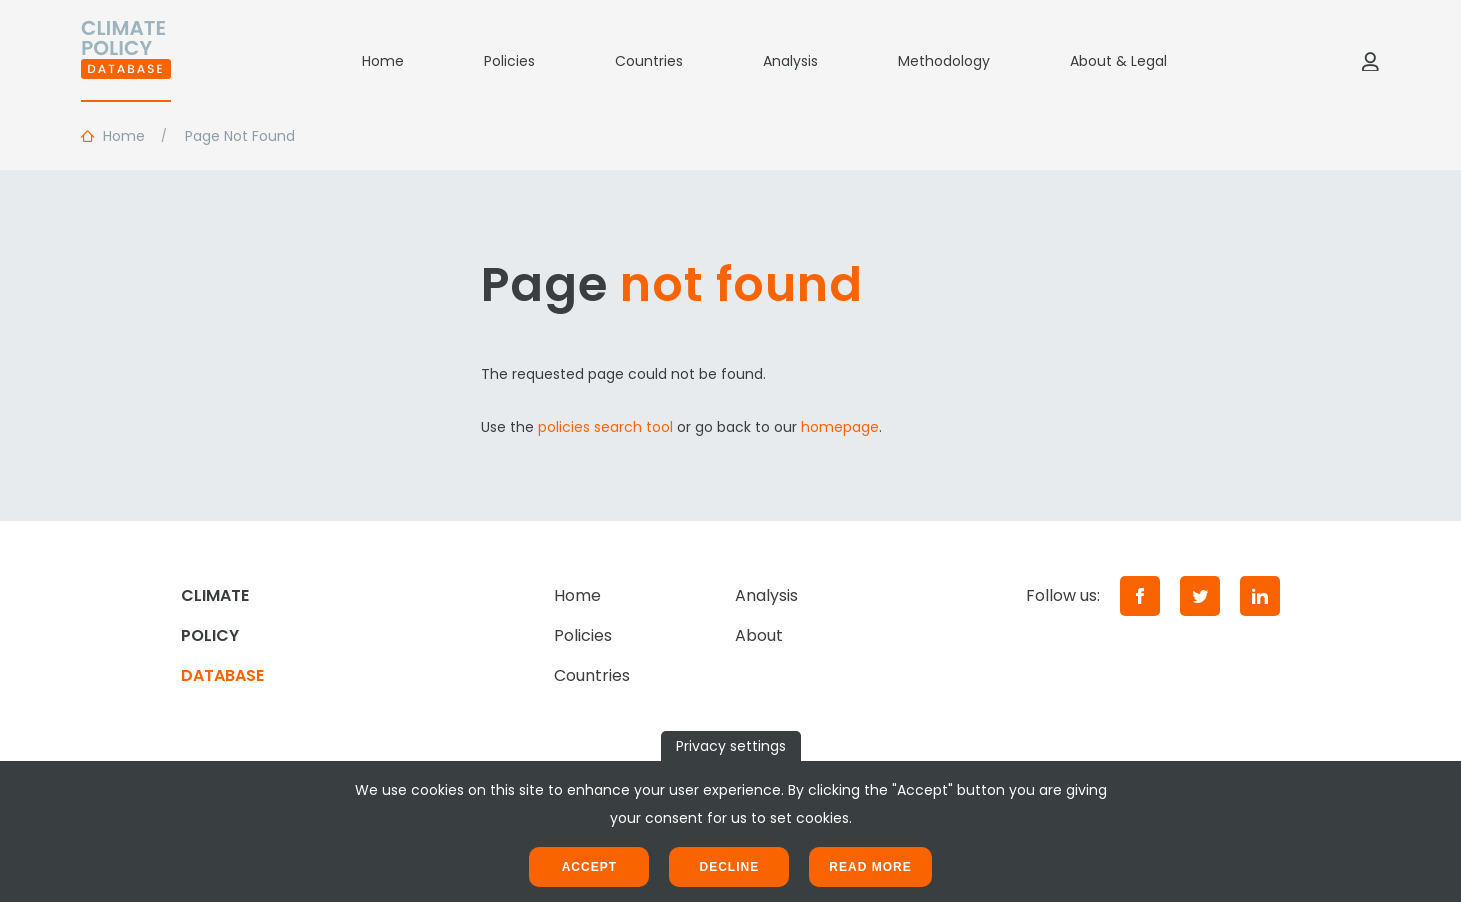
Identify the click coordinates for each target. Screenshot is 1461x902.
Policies (509, 61)
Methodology (944, 61)
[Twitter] (1200, 596)
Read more (870, 867)
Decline (729, 867)
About (759, 635)
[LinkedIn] (1260, 596)
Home (383, 61)
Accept (589, 867)
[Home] (126, 61)
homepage (840, 427)
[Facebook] (1140, 596)
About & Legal (1118, 61)
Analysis (790, 61)
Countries (649, 61)
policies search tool (605, 427)
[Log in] (1370, 61)
